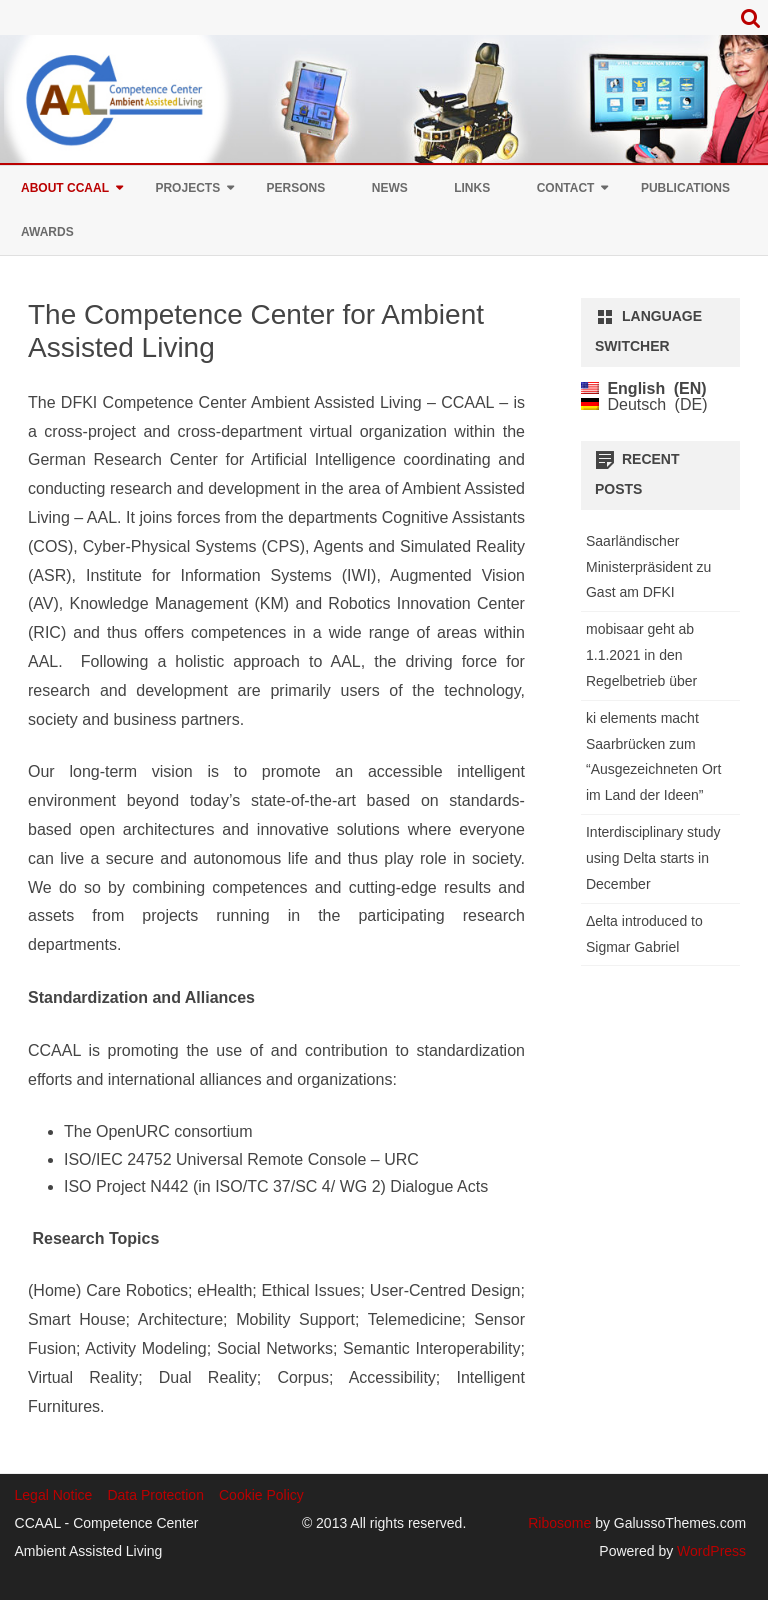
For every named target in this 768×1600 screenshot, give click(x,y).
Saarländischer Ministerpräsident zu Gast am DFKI (648, 567)
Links (472, 188)
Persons (296, 188)
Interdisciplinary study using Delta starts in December (653, 858)
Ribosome (559, 1523)
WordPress (709, 1551)
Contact (566, 188)
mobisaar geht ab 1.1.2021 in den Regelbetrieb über (641, 655)
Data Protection (155, 1495)
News (390, 188)
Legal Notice (54, 1495)
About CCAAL (65, 188)
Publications (685, 188)
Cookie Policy (261, 1495)
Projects (187, 188)
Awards (47, 232)
